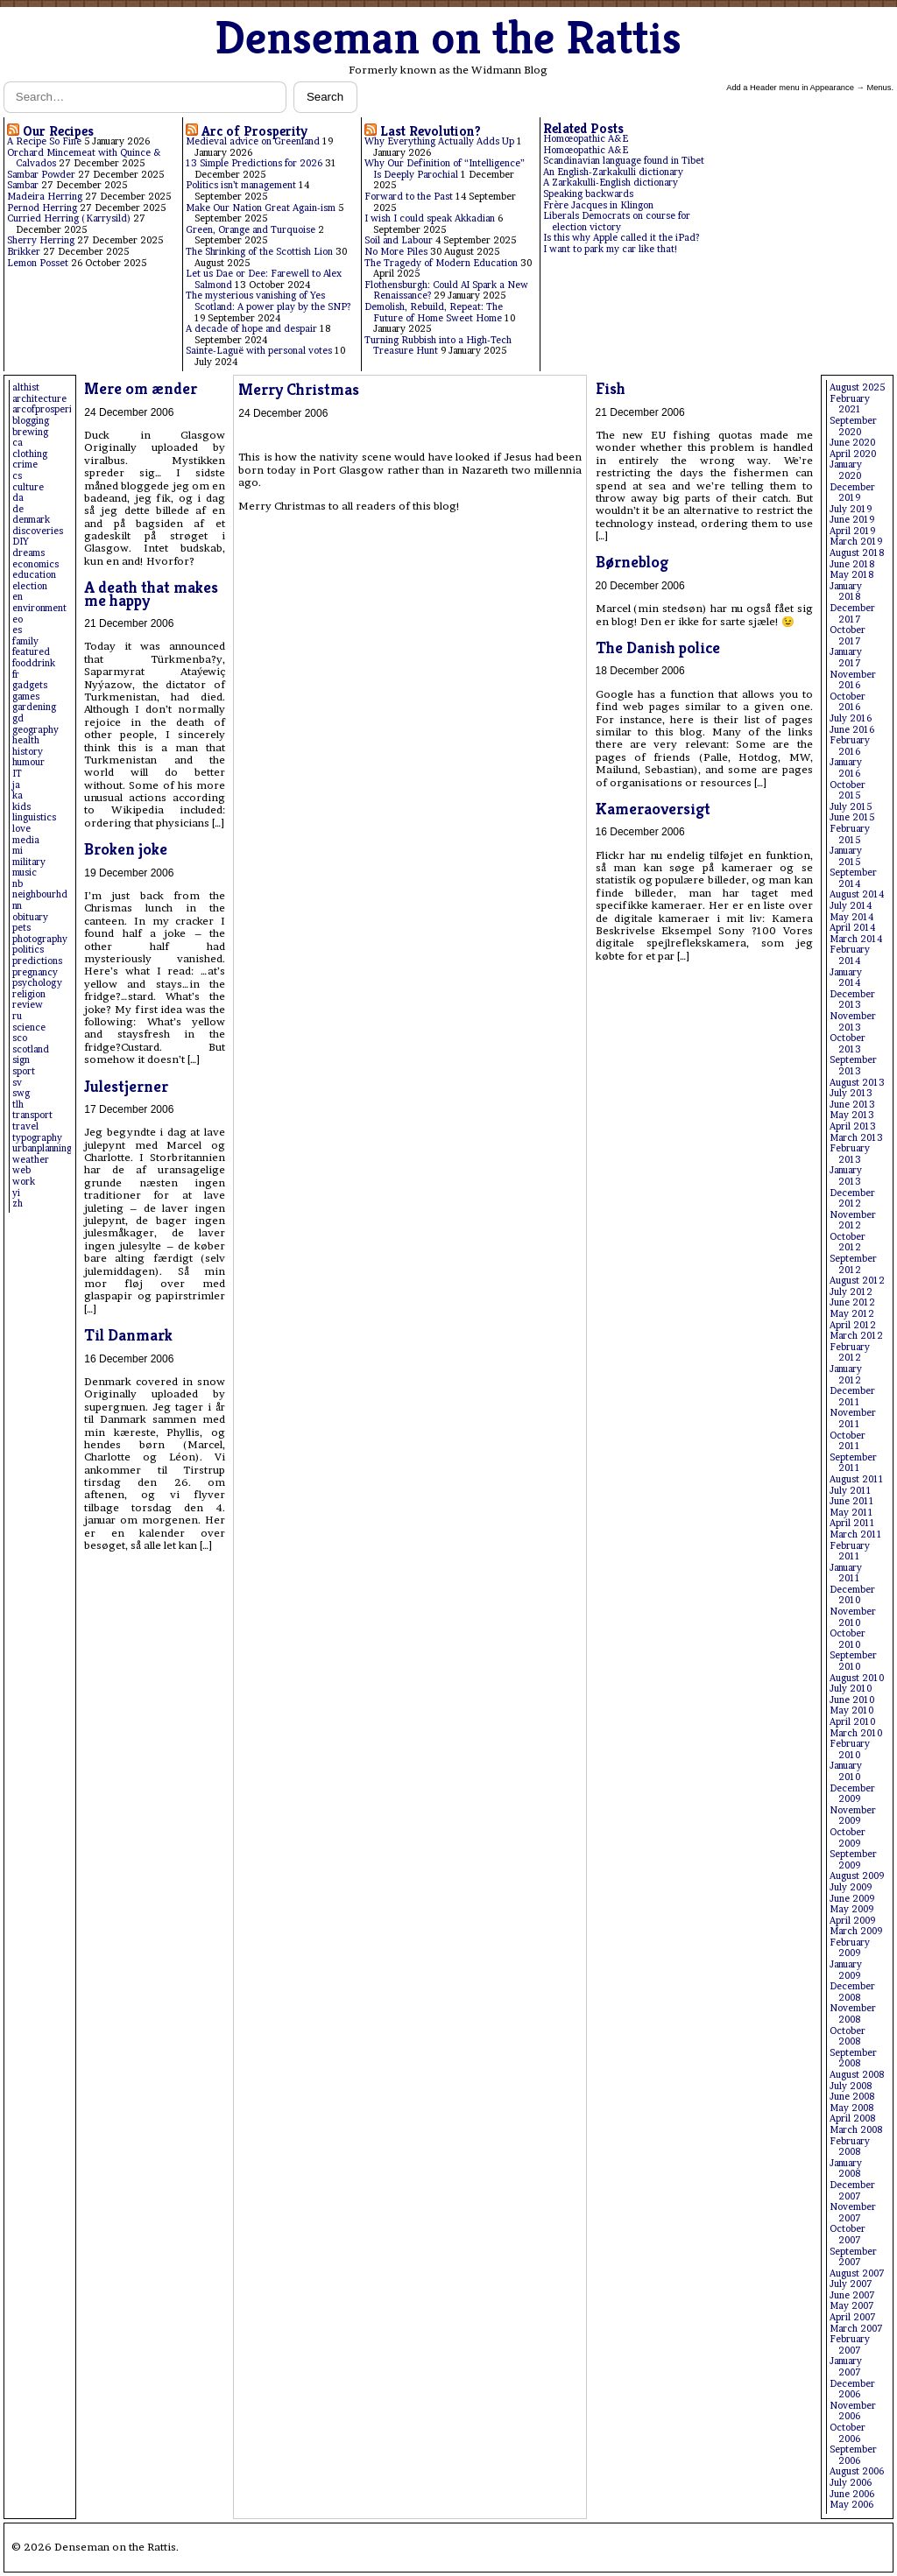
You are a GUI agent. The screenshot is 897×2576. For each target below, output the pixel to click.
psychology (37, 983)
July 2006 (851, 2482)
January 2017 (846, 657)
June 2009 (852, 1898)
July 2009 (851, 1887)
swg (21, 1093)
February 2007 (850, 2344)
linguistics (34, 817)
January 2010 (846, 1771)
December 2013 (852, 1000)
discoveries (37, 531)
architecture (39, 399)
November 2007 (853, 2212)
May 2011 (851, 1512)
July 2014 (851, 905)
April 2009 (852, 1920)
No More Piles (395, 251)
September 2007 (853, 2257)
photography (39, 939)
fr (15, 674)
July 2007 (851, 2284)
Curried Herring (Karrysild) (69, 218)
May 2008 (851, 2108)
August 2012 (857, 1280)
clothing (29, 454)
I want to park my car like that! (610, 249)
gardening (34, 707)
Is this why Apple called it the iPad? (621, 237)
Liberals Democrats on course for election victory (616, 221)
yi (16, 1193)
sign (21, 1060)
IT (17, 773)
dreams (28, 553)
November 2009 (853, 1816)
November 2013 (853, 1021)
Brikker (23, 251)
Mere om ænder (140, 388)
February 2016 (850, 746)
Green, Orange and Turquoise (250, 230)
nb (17, 884)
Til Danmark (128, 1335)
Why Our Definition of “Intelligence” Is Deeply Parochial (444, 169)
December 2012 (852, 1198)
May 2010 (851, 1710)
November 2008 (853, 2013)
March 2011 (856, 1534)
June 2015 (852, 817)
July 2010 (851, 1688)
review (27, 1004)
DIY (20, 541)
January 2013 (846, 1176)
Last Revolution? (430, 131)
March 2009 (856, 1931)
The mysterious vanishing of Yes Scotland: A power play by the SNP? (268, 301)
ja (16, 785)
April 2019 (852, 531)
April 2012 (853, 1325)
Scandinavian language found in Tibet (623, 160)
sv (17, 1082)
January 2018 (846, 592)
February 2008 (850, 2147)
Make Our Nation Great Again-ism (260, 208)
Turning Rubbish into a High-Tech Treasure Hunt (438, 345)
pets (21, 927)
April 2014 (852, 927)
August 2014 (857, 894)
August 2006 (857, 2471)
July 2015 (851, 807)
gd (18, 718)
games (25, 696)
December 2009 (852, 1794)
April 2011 (852, 1523)
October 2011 (847, 1441)
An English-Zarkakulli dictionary (613, 172)
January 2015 (846, 856)
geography (35, 729)
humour (28, 762)
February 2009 (850, 1948)
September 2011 (853, 1463)
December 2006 (852, 2389)
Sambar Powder (41, 174)
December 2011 (852, 1396)
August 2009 (857, 1876)
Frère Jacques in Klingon (598, 205)
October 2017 (847, 635)
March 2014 (856, 939)
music (24, 872)
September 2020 (853, 426)
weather (30, 1159)
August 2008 (857, 2074)
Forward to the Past (408, 196)
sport (23, 1071)
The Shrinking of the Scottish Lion (259, 251)
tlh (18, 1104)
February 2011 (850, 1551)
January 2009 (846, 1970)
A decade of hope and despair (251, 328)
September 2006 (853, 2455)
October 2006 (847, 2433)
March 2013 (856, 1138)
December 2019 (852, 493)
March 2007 (856, 2328)
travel (25, 1126)
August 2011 (857, 1479)
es (17, 630)
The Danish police (658, 647)
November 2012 (853, 1220)
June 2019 (852, 519)
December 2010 (852, 1595)
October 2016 (847, 702)
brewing (30, 432)
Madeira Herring (44, 196)
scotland (30, 1049)
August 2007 (857, 2273)
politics (28, 949)
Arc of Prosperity (254, 131)
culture (28, 487)
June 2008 (852, 2096)
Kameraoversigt (653, 809)
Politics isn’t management (241, 185)
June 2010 (852, 1700)
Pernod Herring (42, 208)
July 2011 (851, 1490)
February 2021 (850, 404)
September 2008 (853, 2058)
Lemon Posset (37, 263)
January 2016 (846, 768)
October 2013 (847, 1043)
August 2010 (857, 1678)
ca (17, 442)
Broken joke (125, 849)
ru (17, 1016)
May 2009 (851, 1909)
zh (17, 1203)
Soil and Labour (398, 240)
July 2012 (851, 1292)
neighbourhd (39, 894)
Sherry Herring (40, 240)
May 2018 (851, 575)
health (25, 740)
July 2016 (851, 718)
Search (325, 96)
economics (35, 564)
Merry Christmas (298, 389)
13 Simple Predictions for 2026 (254, 163)
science (29, 1027)
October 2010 (847, 1639)
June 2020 (852, 442)
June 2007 (852, 2295)
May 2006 (851, 2504)
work (23, 1181)
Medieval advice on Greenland (253, 141)
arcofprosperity (46, 409)
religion (29, 994)
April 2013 (853, 1126)
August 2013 (857, 1082)
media (25, 840)
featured (31, 652)
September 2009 (853, 1859)
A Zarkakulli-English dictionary (610, 182)
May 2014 (851, 917)
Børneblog (632, 562)
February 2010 (850, 1749)
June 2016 (852, 729)
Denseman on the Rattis (448, 37)
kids (21, 807)
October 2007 (847, 2234)
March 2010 (856, 1733)
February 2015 (850, 834)
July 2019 (851, 509)
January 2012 (846, 1374)
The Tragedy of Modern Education (441, 263)
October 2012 (847, 1242)
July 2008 (851, 2086)
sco (19, 1038)
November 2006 (853, 2411)
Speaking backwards (588, 194)
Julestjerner (126, 1086)
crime (25, 464)
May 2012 (852, 1314)
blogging (30, 420)
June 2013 (852, 1104)
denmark (31, 519)
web (21, 1170)
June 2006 (852, 2494)
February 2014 (850, 955)
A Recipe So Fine (44, 141)
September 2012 (853, 1264)
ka (17, 795)
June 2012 (852, 1302)
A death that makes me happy (151, 593)
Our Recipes (58, 131)
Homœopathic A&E (585, 138)
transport (32, 1115)
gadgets (29, 685)
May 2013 (852, 1115)
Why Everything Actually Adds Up (439, 141)
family (25, 641)
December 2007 (852, 2190)
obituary (30, 917)
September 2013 (853, 1065)
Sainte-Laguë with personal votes (259, 350)
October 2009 (847, 1837)
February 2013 (850, 1154)
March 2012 (856, 1335)
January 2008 (846, 2168)
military (29, 862)
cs (17, 476)
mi (17, 850)
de (18, 509)
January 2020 (846, 470)
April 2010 (852, 1722)
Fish (610, 388)
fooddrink (33, 663)
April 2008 (852, 2118)
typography (37, 1138)
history (27, 751)
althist (25, 387)
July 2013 (851, 1093)
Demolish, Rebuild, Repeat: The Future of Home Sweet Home (433, 312)
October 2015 (847, 790)
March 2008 (856, 2130)
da (18, 497)
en (17, 596)
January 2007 (846, 2366)
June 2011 (852, 1501)
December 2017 (852, 613)
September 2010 (853, 1661)
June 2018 (852, 564)
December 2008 (852, 1992)
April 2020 (853, 454)
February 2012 (850, 1352)
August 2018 (857, 553)
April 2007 (853, 2317)
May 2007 (852, 2306)
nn (17, 905)
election (29, 586)
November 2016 (853, 680)
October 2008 (847, 2036)
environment (39, 608)
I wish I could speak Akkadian (429, 218)
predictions (37, 961)
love (21, 828)
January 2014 (846, 978)
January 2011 (846, 1573)
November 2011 (853, 1418)
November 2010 (853, 1617)
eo (17, 619)
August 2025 (857, 387)
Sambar (23, 185)
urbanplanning (42, 1148)
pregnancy (35, 972)
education (34, 575)
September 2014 (853, 878)
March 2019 (856, 541)
